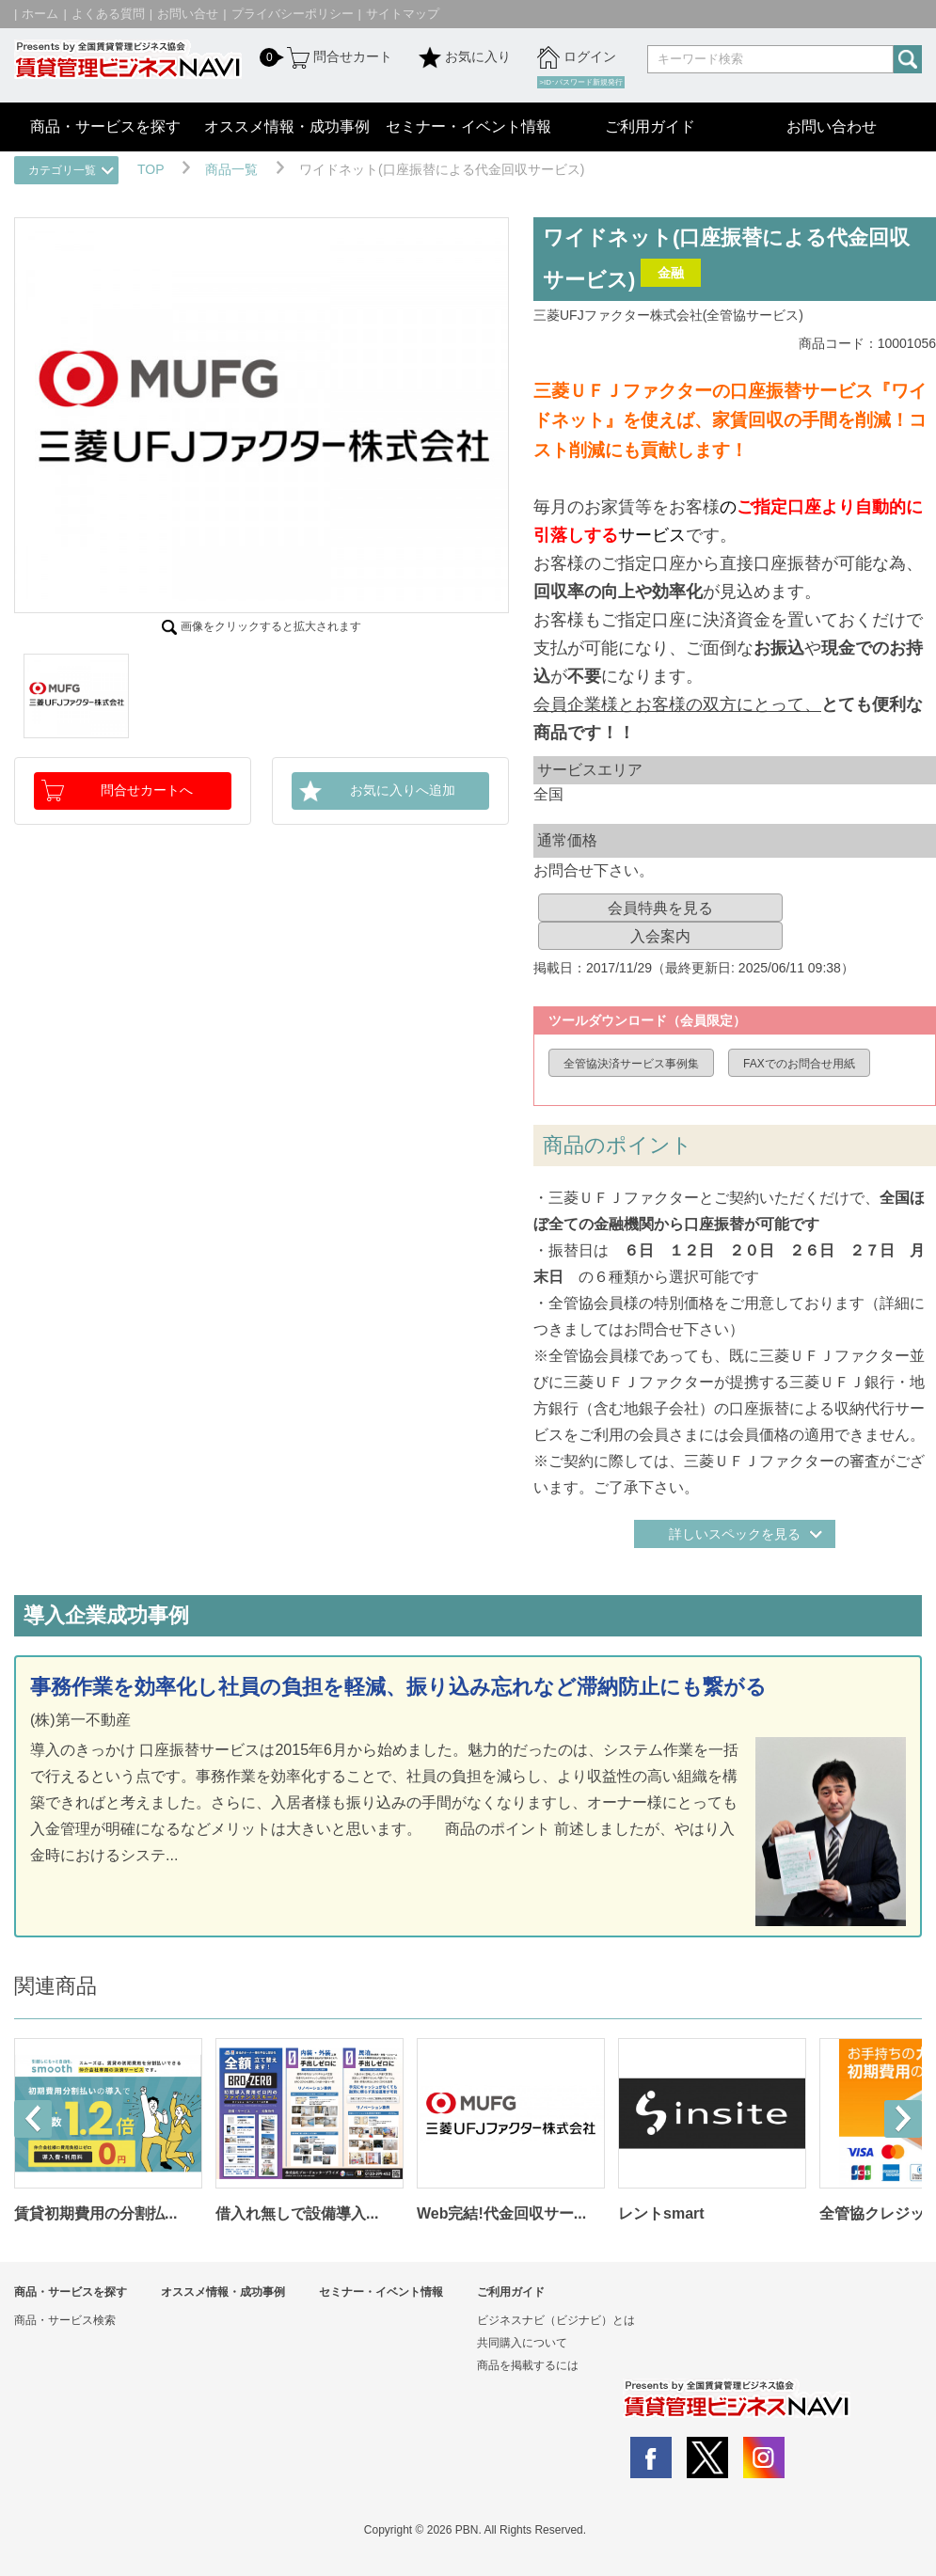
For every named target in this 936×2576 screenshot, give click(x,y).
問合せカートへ (147, 790)
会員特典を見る (660, 908)
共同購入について (522, 2342)
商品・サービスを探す (105, 126)
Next (903, 2119)
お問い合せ (187, 14)
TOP (150, 169)
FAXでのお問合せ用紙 (799, 1063)
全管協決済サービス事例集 (631, 1063)
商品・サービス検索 (65, 2320)
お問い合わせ (831, 126)
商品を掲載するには (528, 2365)
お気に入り (465, 57)
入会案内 (660, 936)
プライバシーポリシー (292, 14)
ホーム (40, 14)
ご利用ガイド (650, 126)
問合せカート (337, 57)
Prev (33, 2119)
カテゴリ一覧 (62, 170)
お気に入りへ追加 (402, 790)
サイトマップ (402, 14)
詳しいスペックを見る (735, 1533)
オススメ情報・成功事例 (287, 126)
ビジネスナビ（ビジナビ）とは (556, 2320)
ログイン (576, 57)
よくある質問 (108, 14)
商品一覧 (231, 169)
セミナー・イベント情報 (468, 126)
